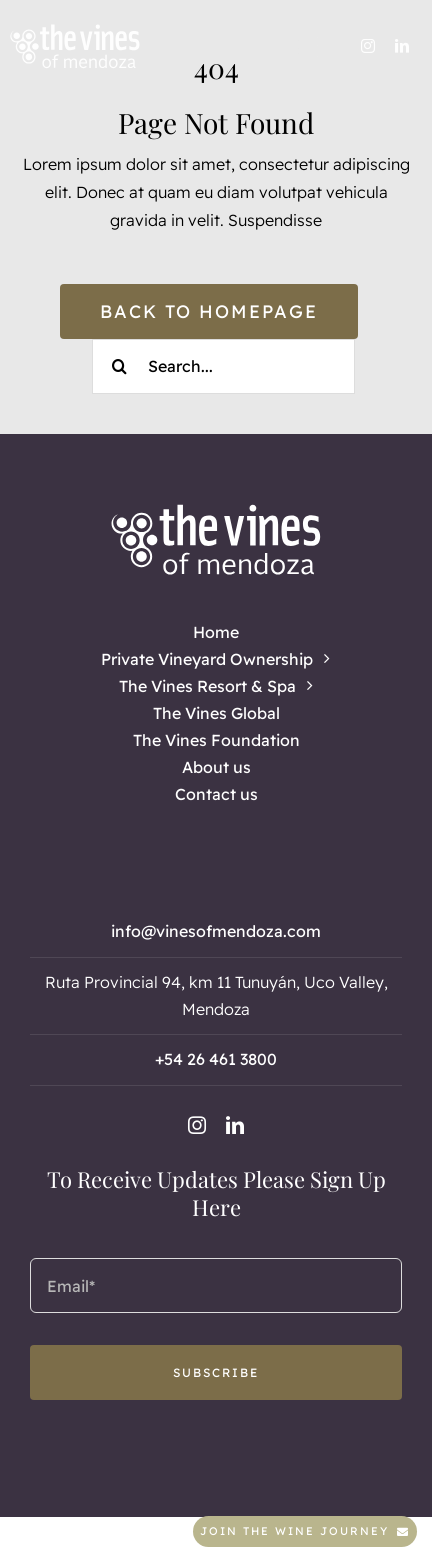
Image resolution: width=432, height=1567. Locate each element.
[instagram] (368, 46)
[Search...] (223, 366)
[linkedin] (402, 46)
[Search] (119, 366)
